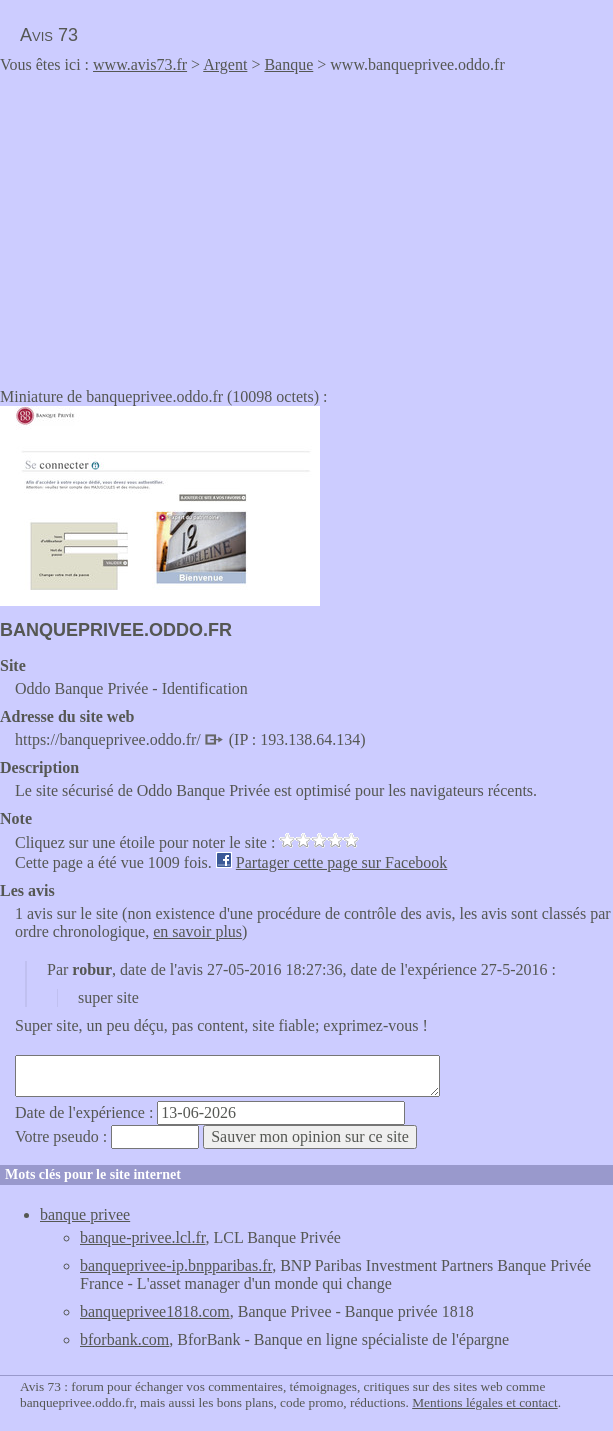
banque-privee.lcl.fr (143, 1237)
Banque (288, 64)
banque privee (85, 1214)
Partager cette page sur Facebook (341, 862)
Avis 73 (49, 35)
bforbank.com (124, 1339)
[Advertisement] (168, 224)
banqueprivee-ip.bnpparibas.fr (176, 1265)
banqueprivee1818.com (155, 1311)
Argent (225, 64)
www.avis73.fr (140, 64)
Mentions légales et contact (484, 1402)
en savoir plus (197, 931)
